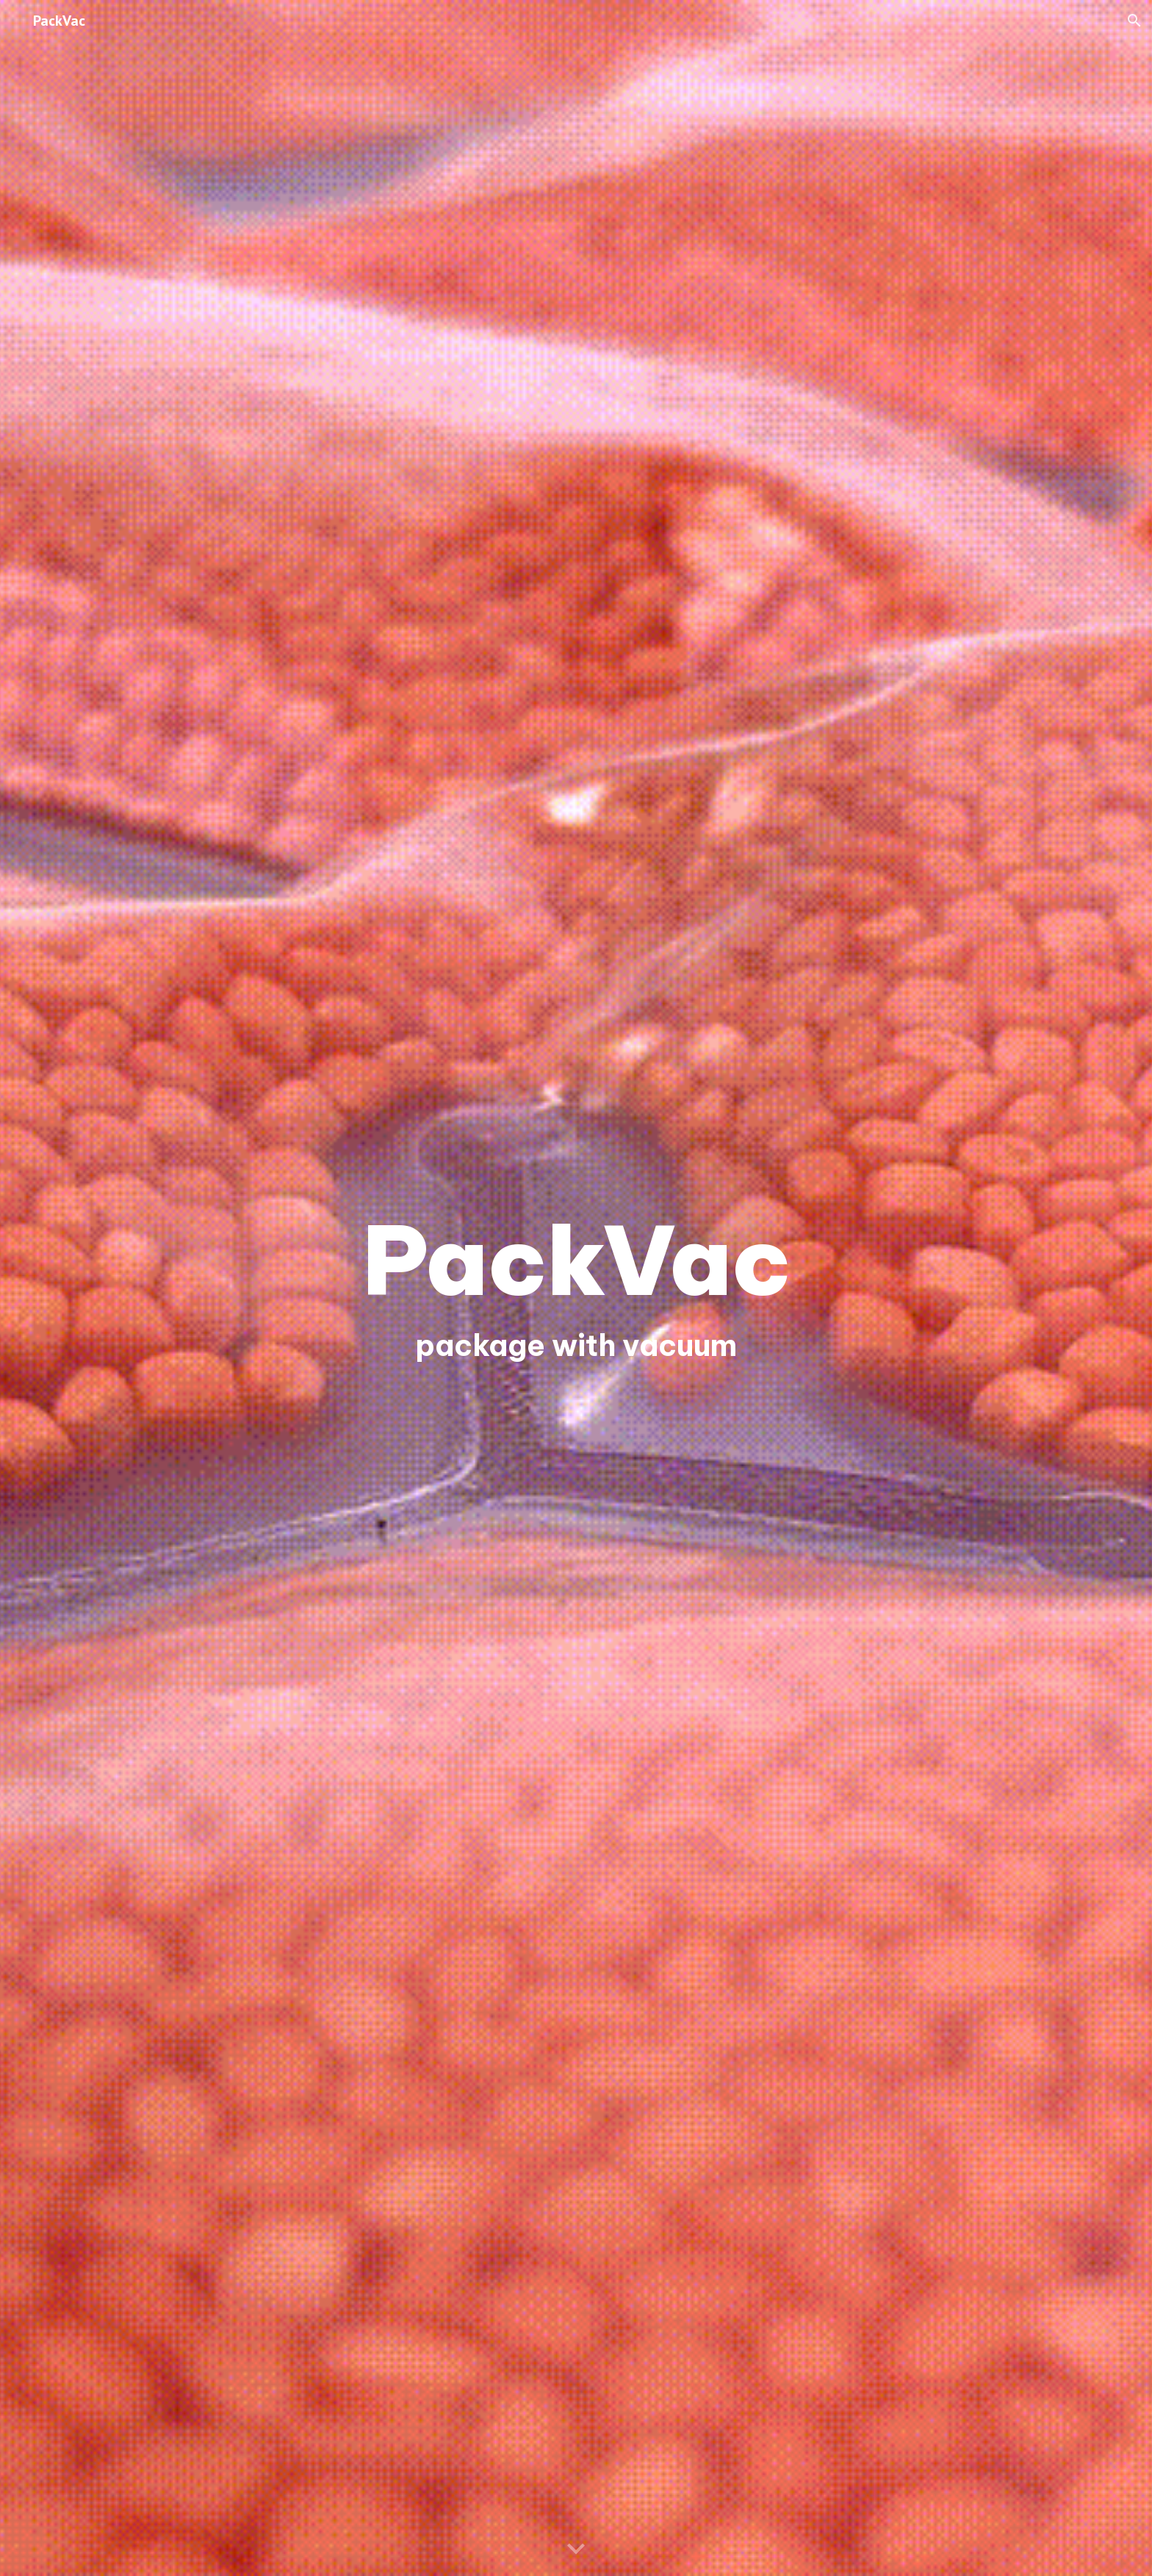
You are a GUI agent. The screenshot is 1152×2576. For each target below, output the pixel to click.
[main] (576, 1260)
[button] (1134, 20)
